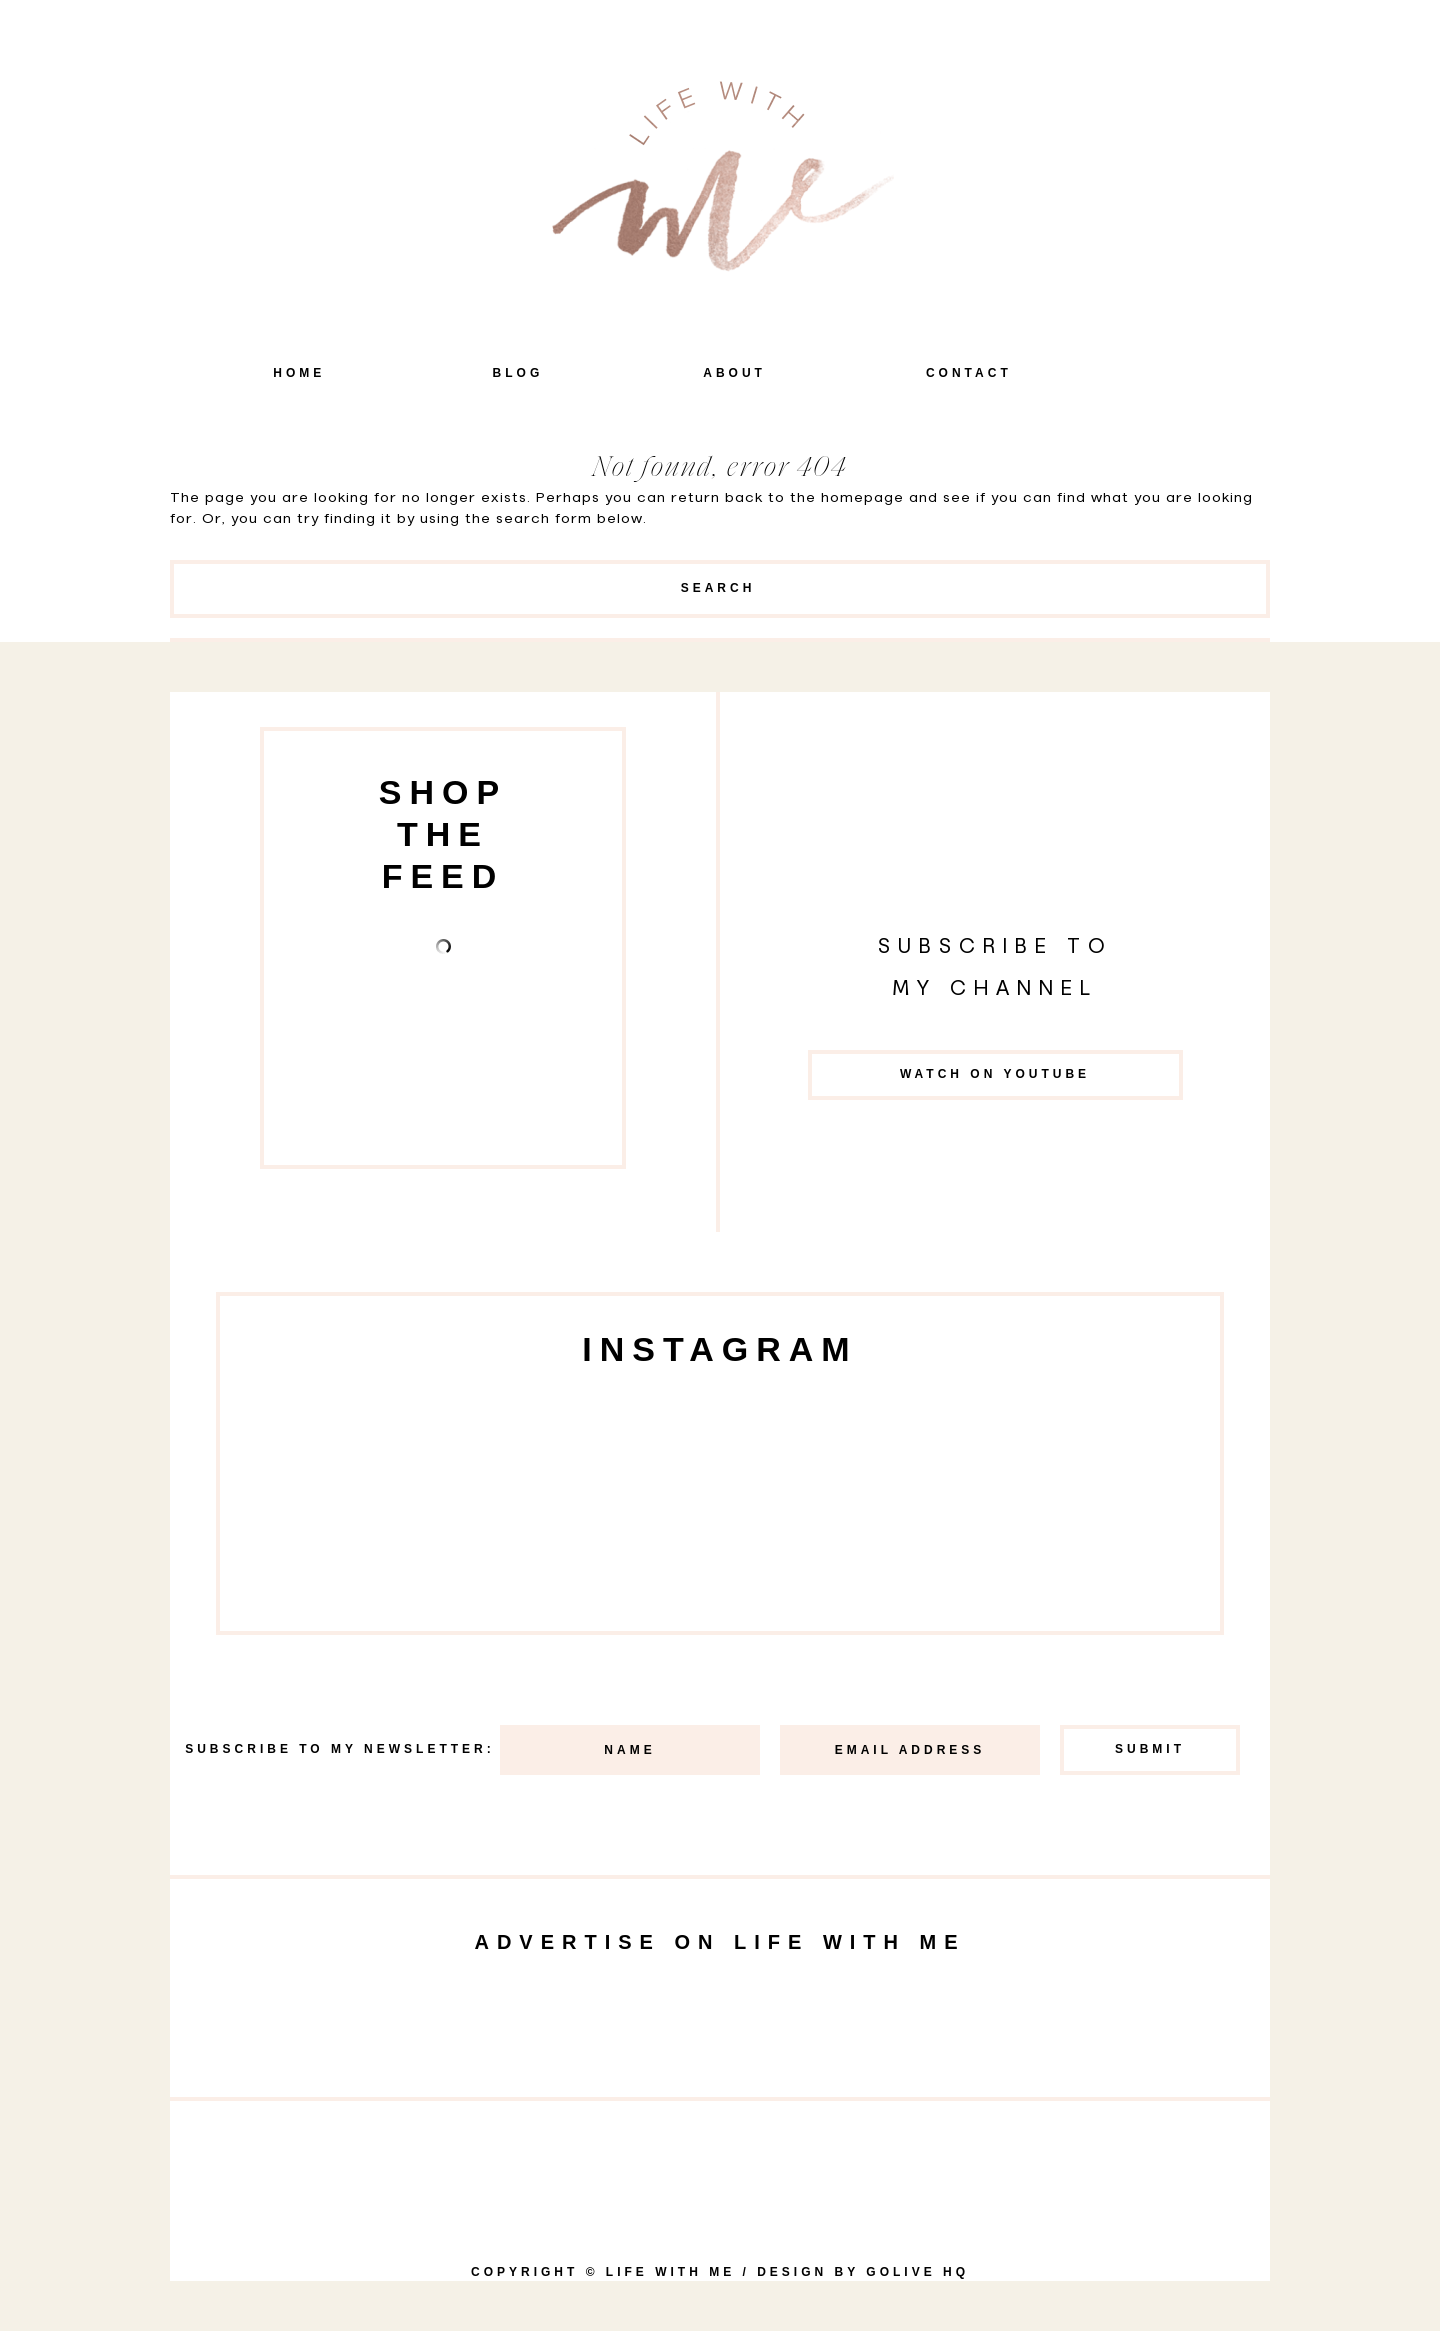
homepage (862, 498)
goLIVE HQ (917, 2272)
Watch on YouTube (995, 1074)
